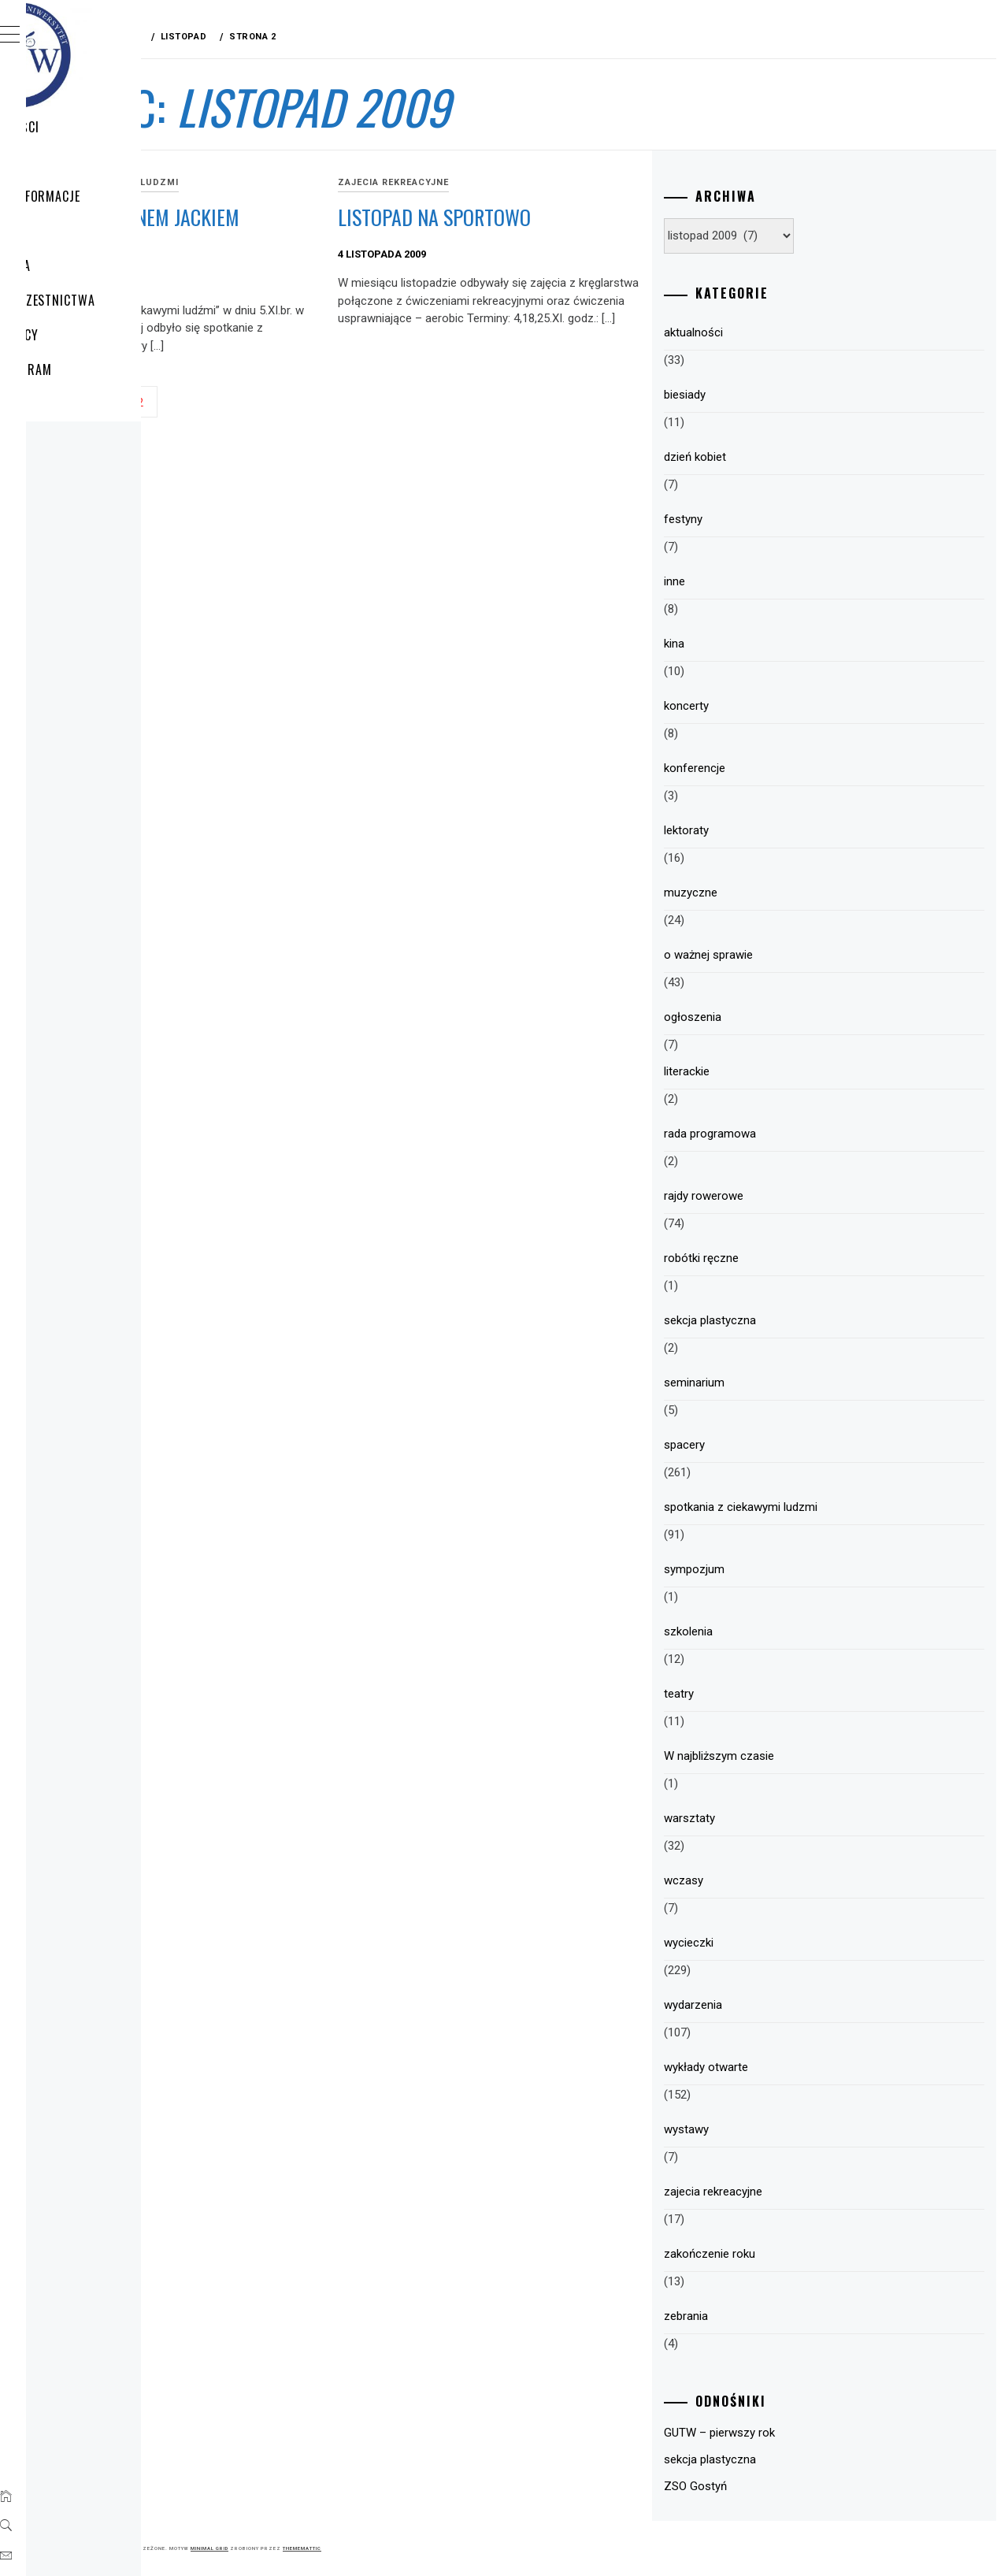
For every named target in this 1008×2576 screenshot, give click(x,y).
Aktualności (97, 126)
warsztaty (772, 1818)
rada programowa (793, 1134)
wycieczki (771, 1943)
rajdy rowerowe (786, 1196)
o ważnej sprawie (791, 955)
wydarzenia (776, 2005)
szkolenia (771, 1631)
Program (86, 230)
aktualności (776, 332)
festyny (766, 519)
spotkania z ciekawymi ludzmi (331, 182)
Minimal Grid (446, 2548)
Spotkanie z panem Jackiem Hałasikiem (330, 231)
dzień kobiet (778, 457)
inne (757, 581)
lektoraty (769, 830)
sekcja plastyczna (793, 1320)
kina (757, 644)
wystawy (769, 2129)
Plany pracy (96, 334)
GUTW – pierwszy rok (802, 2433)
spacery (767, 1445)
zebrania (769, 2316)
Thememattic (538, 2548)
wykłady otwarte (789, 2067)
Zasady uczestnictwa (125, 300)
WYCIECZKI (88, 161)
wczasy (766, 1880)
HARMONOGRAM (103, 369)
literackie (769, 1071)
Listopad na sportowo (593, 217)
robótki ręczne (784, 1258)
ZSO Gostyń (778, 2486)
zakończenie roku (792, 2254)
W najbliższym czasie (802, 1756)
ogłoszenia (775, 1017)
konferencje (777, 768)
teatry (761, 1694)
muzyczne (773, 892)
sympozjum (777, 1569)
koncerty (769, 706)
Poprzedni (282, 420)
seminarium (777, 1382)
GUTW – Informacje (117, 196)
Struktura (92, 265)
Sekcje (78, 404)
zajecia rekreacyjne (552, 182)
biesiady (767, 395)
